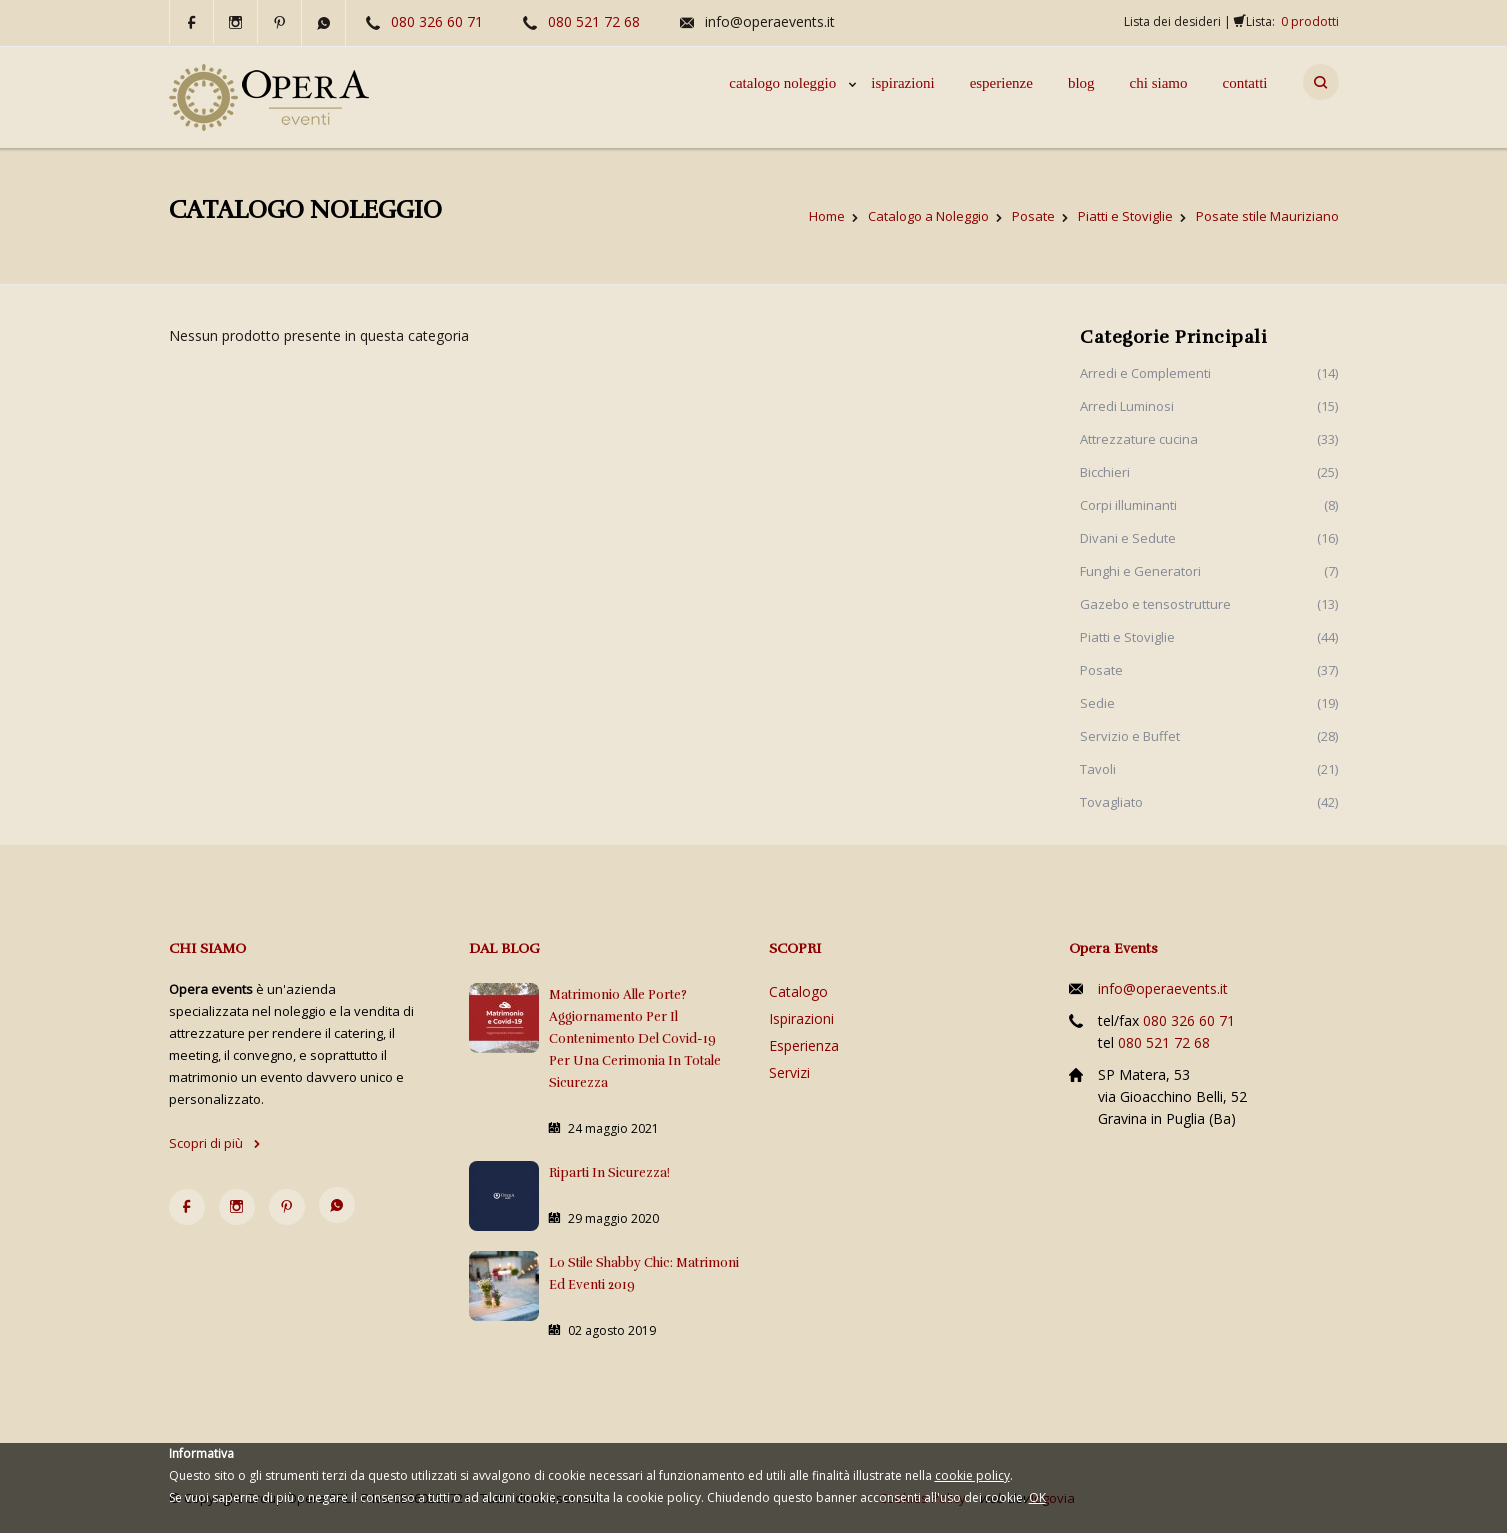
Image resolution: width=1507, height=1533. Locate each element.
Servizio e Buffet (1130, 736)
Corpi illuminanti (1128, 505)
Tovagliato (1111, 802)
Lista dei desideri (1172, 21)
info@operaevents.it (770, 21)
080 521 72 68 (594, 21)
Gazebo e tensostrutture (1155, 604)
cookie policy (972, 1475)
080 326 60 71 (437, 21)
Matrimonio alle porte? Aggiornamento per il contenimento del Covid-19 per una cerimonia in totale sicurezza (635, 1039)
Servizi (789, 1072)
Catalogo (798, 991)
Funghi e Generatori (1140, 571)
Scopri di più (215, 1143)
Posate (1101, 670)
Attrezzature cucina (1139, 439)
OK (1037, 1497)
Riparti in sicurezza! (609, 1173)
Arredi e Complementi (1145, 373)
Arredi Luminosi (1127, 406)
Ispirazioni (801, 1018)
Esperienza (804, 1045)
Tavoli (1098, 769)
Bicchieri (1105, 472)
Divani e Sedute (1128, 538)
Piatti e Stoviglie (1127, 637)
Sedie (1097, 703)
